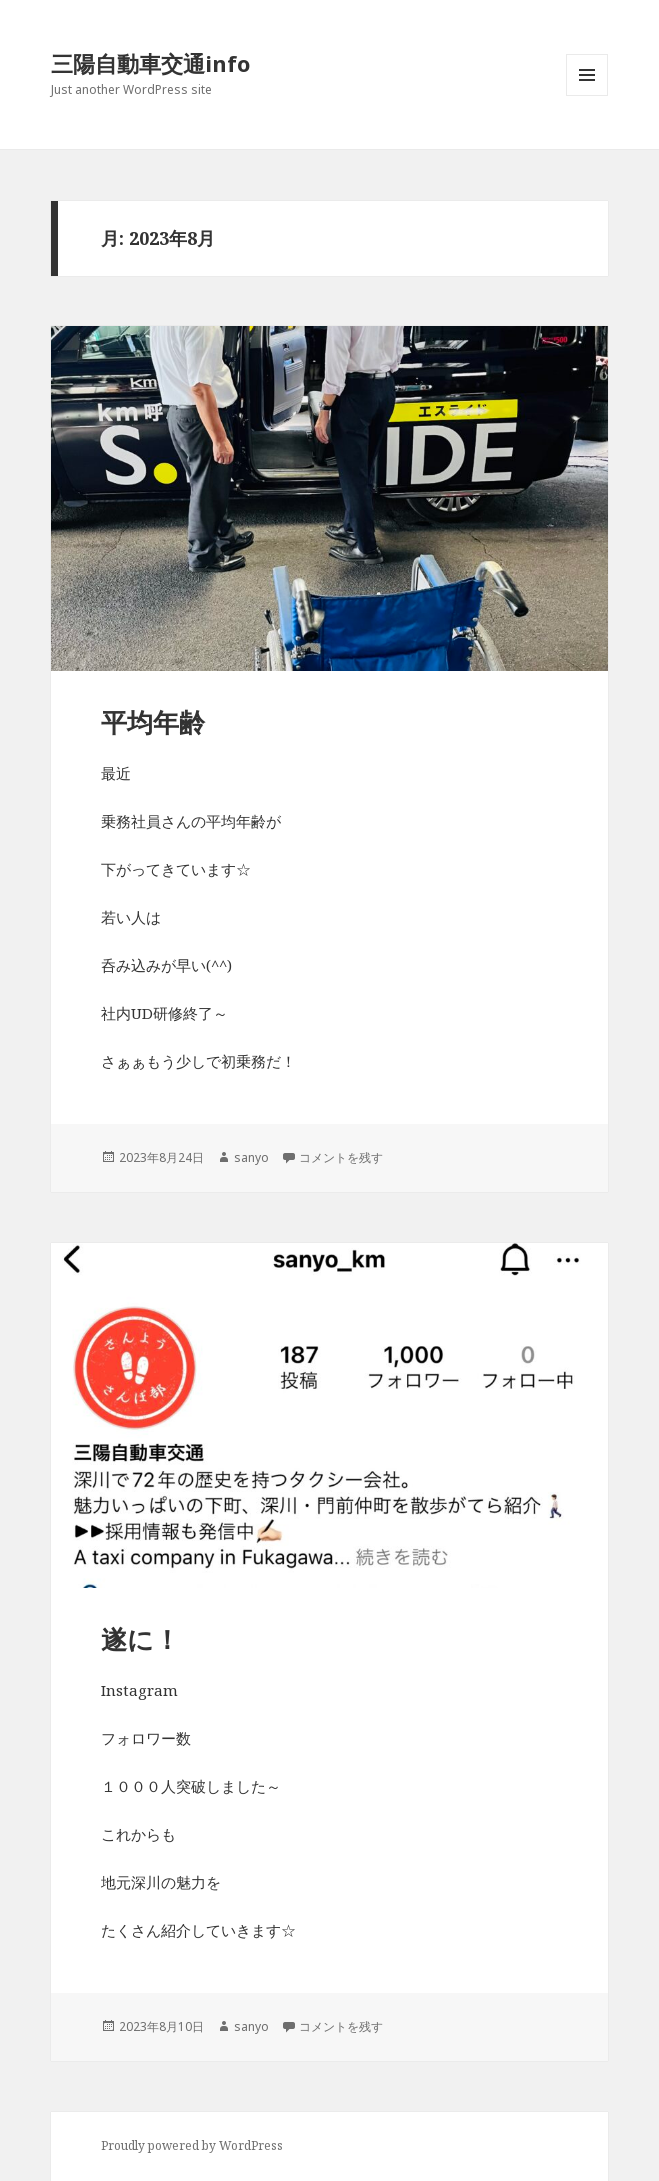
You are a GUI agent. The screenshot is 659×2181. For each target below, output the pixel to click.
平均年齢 (153, 722)
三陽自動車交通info (150, 63)
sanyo (251, 1157)
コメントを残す (341, 1157)
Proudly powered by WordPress (192, 2145)
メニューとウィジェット (587, 95)
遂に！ (140, 1639)
